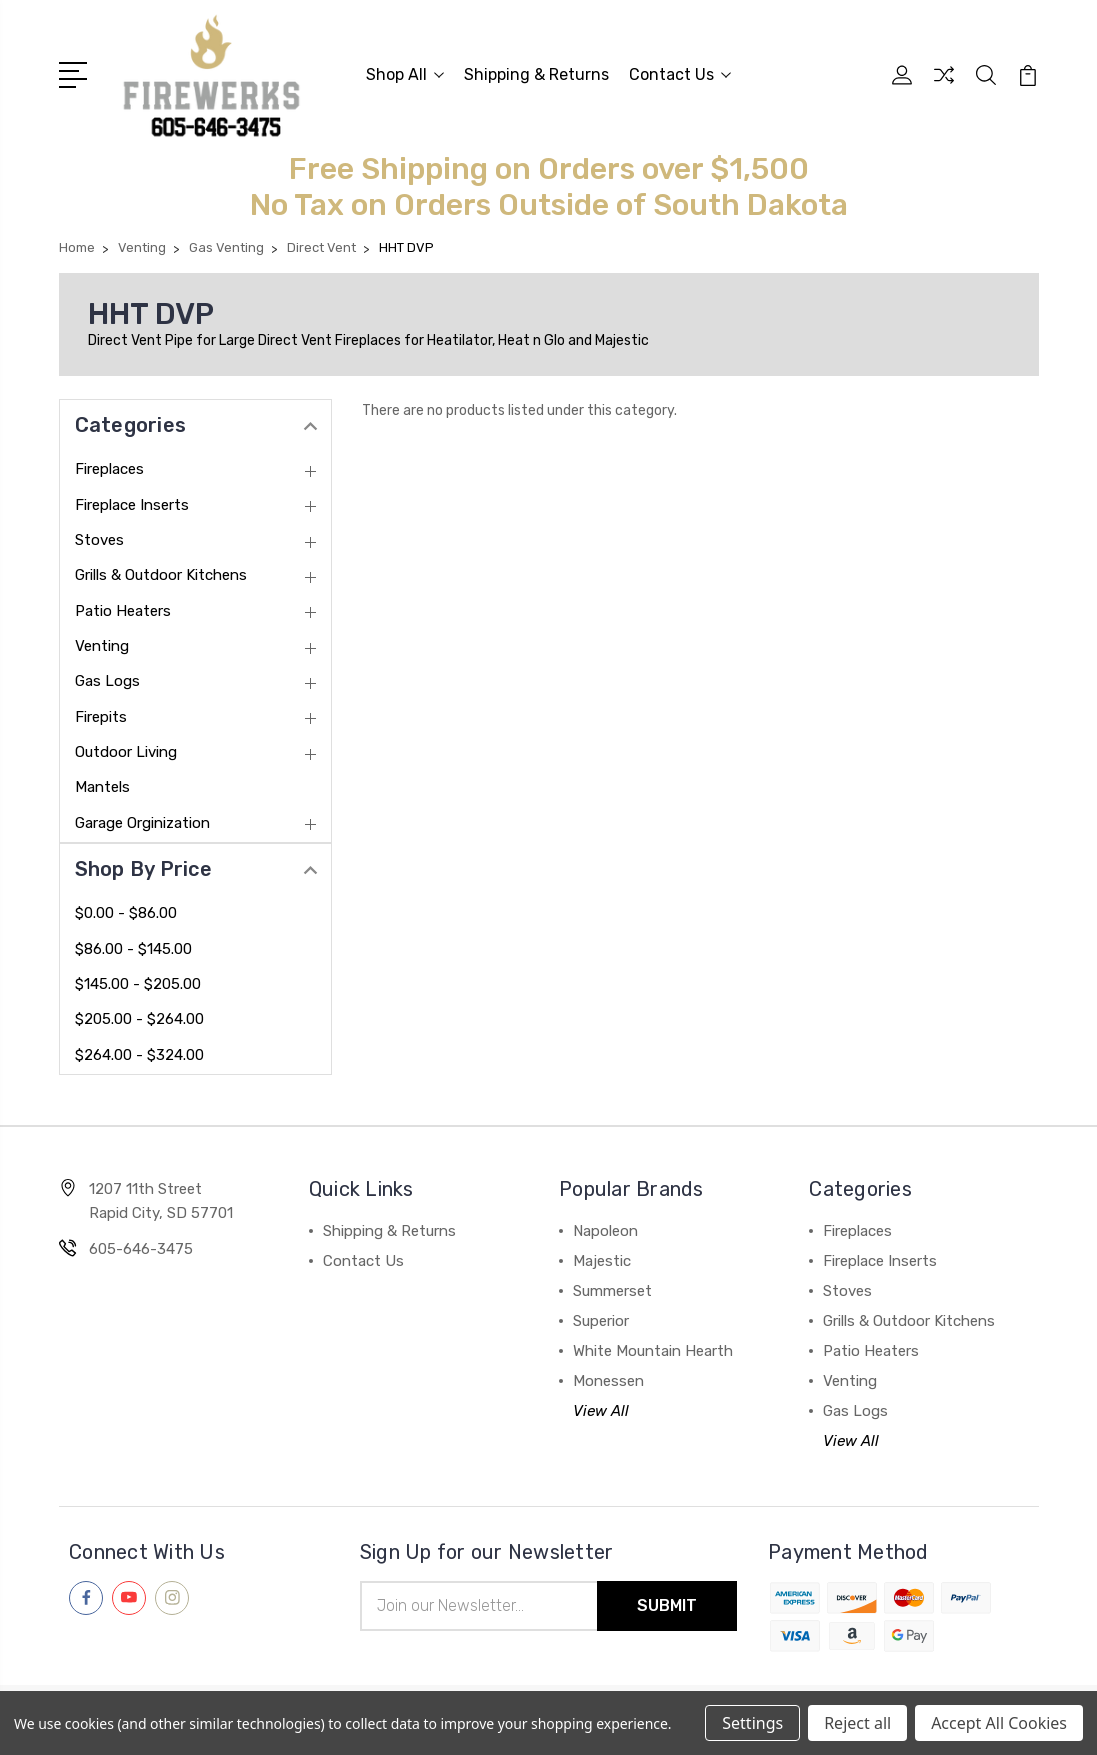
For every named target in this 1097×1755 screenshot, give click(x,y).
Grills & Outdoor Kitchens (161, 575)
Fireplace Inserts (132, 505)
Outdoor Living (126, 752)
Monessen (608, 1381)
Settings (752, 1723)
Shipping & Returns (536, 74)
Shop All (405, 74)
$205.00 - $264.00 (139, 1019)
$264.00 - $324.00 (139, 1055)
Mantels (102, 787)
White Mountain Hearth (653, 1351)
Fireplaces (109, 469)
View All (601, 1411)
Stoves (99, 540)
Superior (601, 1321)
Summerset (612, 1291)
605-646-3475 (141, 1249)
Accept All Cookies (999, 1723)
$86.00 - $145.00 (133, 949)
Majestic (602, 1261)
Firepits (101, 717)
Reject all (857, 1723)
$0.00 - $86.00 (126, 913)
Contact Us (680, 74)
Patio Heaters (123, 611)
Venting (102, 646)
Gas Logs (107, 681)
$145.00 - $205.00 (138, 984)
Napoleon (605, 1231)
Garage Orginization (142, 823)
